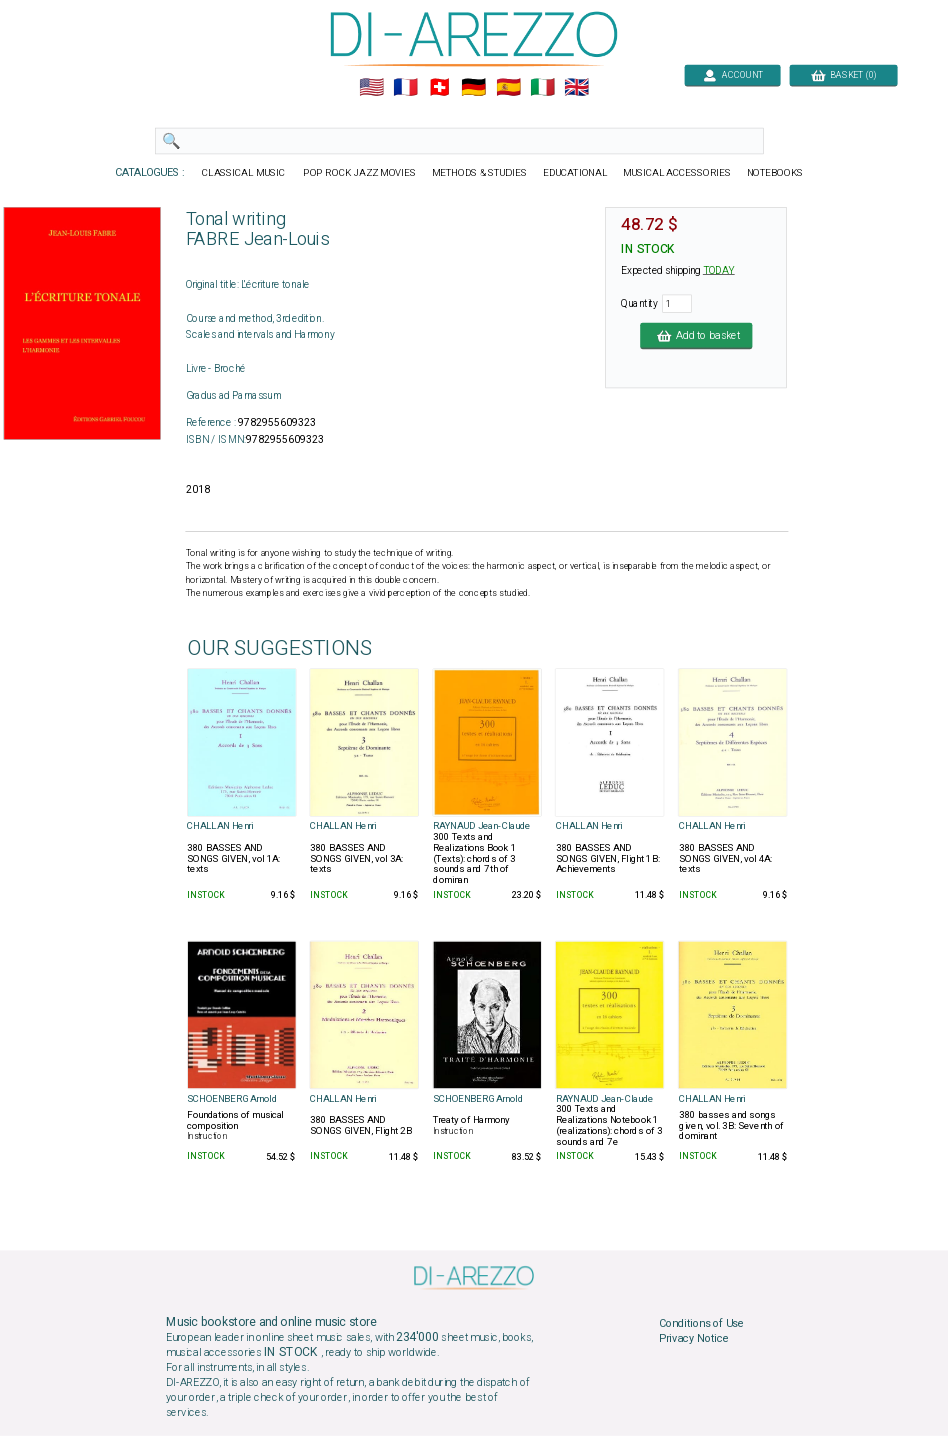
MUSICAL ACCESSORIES (677, 173)
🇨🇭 (439, 88)
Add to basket (696, 335)
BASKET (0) (843, 74)
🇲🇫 (405, 88)
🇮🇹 (542, 88)
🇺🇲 (371, 88)
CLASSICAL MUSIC (244, 173)
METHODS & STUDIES (479, 173)
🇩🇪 (473, 88)
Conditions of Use (701, 1323)
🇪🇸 (508, 88)
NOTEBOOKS (775, 173)
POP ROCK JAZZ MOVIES (359, 173)
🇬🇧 (576, 88)
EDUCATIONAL (575, 173)
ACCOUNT (732, 74)
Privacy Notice (694, 1339)
